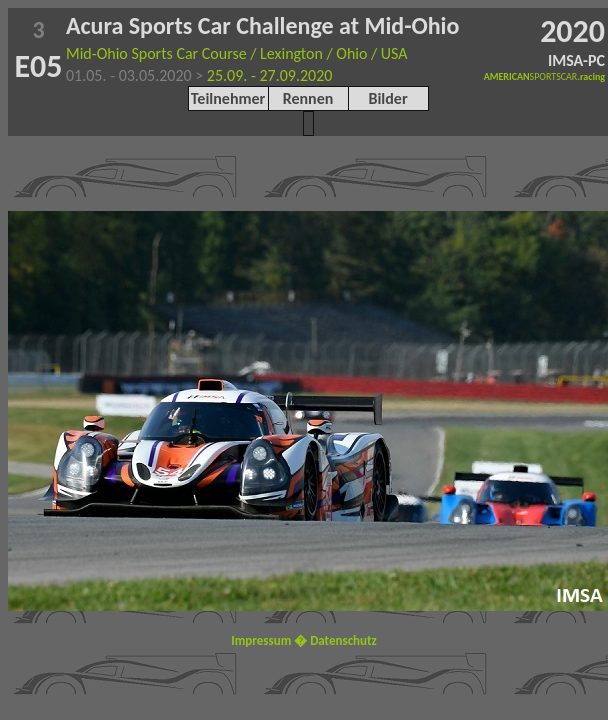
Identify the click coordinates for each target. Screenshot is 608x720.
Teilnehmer (228, 98)
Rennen (308, 98)
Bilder (387, 98)
